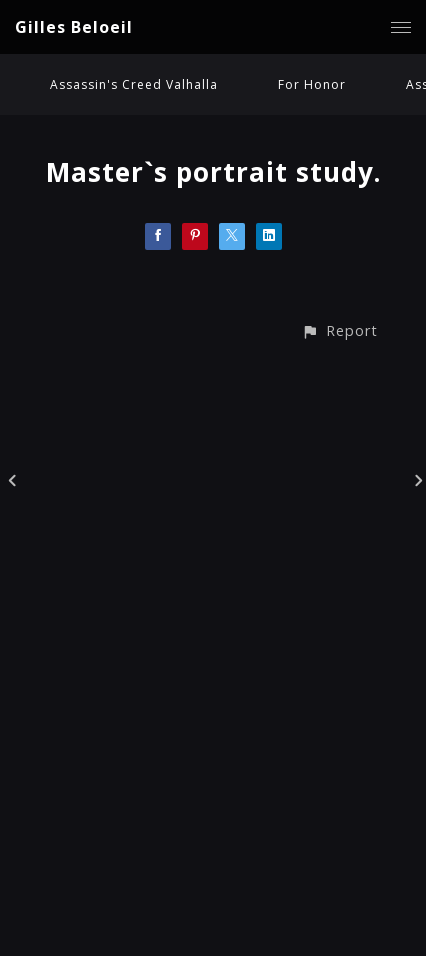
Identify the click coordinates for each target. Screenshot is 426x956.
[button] (339, 330)
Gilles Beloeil (74, 27)
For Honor (312, 84)
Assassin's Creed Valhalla (134, 84)
